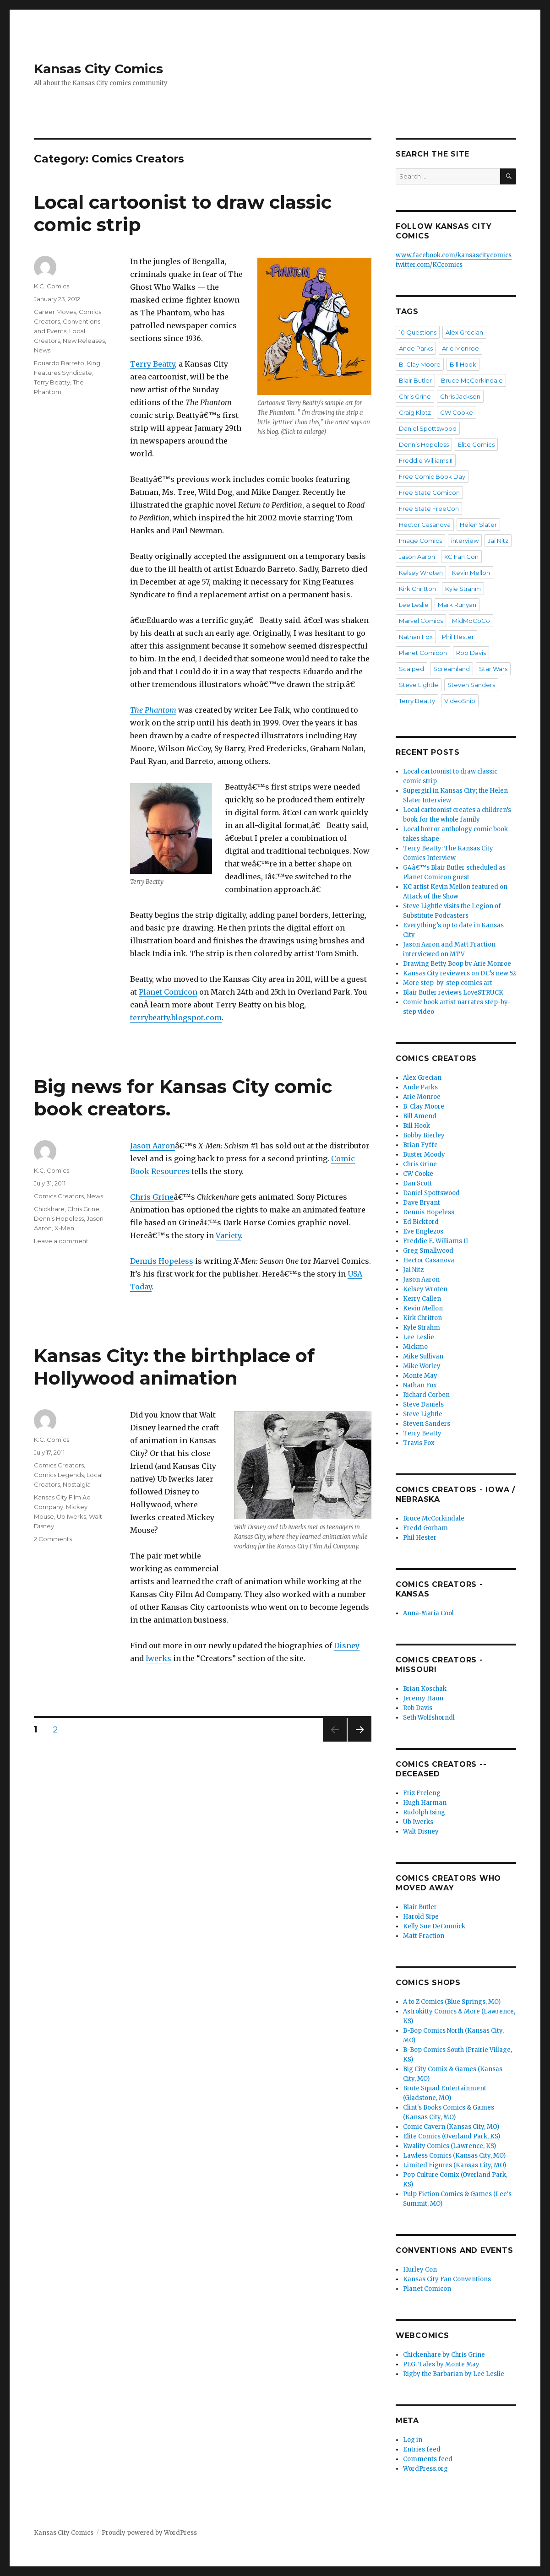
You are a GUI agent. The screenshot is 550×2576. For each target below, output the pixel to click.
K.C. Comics (51, 286)
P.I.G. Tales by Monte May (441, 2364)
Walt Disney (421, 1831)
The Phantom (153, 709)
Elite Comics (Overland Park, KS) (451, 2136)
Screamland (451, 668)
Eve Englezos (423, 1231)
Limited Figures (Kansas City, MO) (454, 2165)
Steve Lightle (418, 684)
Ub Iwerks (71, 1516)
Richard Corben (426, 1395)
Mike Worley (422, 1366)
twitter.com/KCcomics (429, 265)
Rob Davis (471, 652)
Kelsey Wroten (421, 572)
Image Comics (420, 540)
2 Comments (53, 1538)
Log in (412, 2440)
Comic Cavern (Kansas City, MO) (451, 2127)
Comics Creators (59, 1196)
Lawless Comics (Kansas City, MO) (454, 2155)
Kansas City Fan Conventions (447, 2279)
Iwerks (158, 1658)
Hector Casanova (425, 524)
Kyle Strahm (463, 588)
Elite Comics (476, 444)
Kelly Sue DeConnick (434, 1926)
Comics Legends (59, 1474)
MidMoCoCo (471, 620)
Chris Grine (152, 1196)
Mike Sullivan (423, 1356)
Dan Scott (417, 1183)
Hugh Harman (425, 1803)
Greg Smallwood (428, 1251)
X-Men (64, 1228)
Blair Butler (415, 380)
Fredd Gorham (425, 1528)
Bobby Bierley (424, 1135)
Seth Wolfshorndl (429, 1717)
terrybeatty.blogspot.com (176, 1017)
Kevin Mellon (471, 572)
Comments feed (427, 2459)
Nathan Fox (416, 636)
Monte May (420, 1376)
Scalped (411, 668)
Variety (228, 1235)
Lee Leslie (414, 604)
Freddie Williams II (425, 460)
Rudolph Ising (424, 1812)
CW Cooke (456, 412)
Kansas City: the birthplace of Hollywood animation (174, 1366)
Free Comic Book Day (432, 476)
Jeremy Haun (423, 1698)
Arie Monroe (460, 348)
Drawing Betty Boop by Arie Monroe (457, 964)
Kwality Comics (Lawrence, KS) (449, 2146)
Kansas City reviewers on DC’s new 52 (459, 973)
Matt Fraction (423, 1936)
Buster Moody (424, 1154)
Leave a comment (61, 1241)
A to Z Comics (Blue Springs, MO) (452, 2002)
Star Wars (493, 668)
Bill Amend (419, 1116)
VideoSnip (459, 700)
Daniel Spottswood (428, 428)
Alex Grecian (464, 332)
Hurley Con (420, 2269)
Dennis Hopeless (161, 1261)
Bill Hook (463, 364)
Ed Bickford (421, 1222)
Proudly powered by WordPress (149, 2533)
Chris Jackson (460, 396)
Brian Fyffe (420, 1145)
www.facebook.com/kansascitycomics (454, 255)
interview (465, 540)
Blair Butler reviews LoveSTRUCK (453, 992)
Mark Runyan (457, 604)
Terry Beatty (152, 363)
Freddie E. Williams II (435, 1241)
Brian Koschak (425, 1689)
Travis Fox (419, 1443)
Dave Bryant (421, 1203)
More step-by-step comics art (447, 983)
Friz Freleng (422, 1793)
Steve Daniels (423, 1404)
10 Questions (417, 332)
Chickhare (49, 1208)
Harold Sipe (421, 1917)
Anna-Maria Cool (428, 1613)
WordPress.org (425, 2469)
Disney (346, 1645)
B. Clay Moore (420, 364)
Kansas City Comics (98, 68)
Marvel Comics (421, 620)
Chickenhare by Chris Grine (444, 2355)
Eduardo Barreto (59, 363)
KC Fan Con (461, 556)
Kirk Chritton (417, 588)
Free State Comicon (429, 492)
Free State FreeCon (429, 508)
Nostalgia (77, 1484)
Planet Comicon (168, 991)
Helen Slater (478, 524)
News (42, 350)
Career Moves (55, 311)
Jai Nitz (498, 540)
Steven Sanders (471, 684)
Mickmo (415, 1347)
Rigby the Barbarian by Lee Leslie (453, 2374)
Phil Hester (458, 636)
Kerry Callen (422, 1299)
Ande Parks (416, 348)
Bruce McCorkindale (472, 380)
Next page (359, 1741)
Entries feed (422, 2449)
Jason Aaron (152, 1145)
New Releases (84, 340)
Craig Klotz (415, 412)
